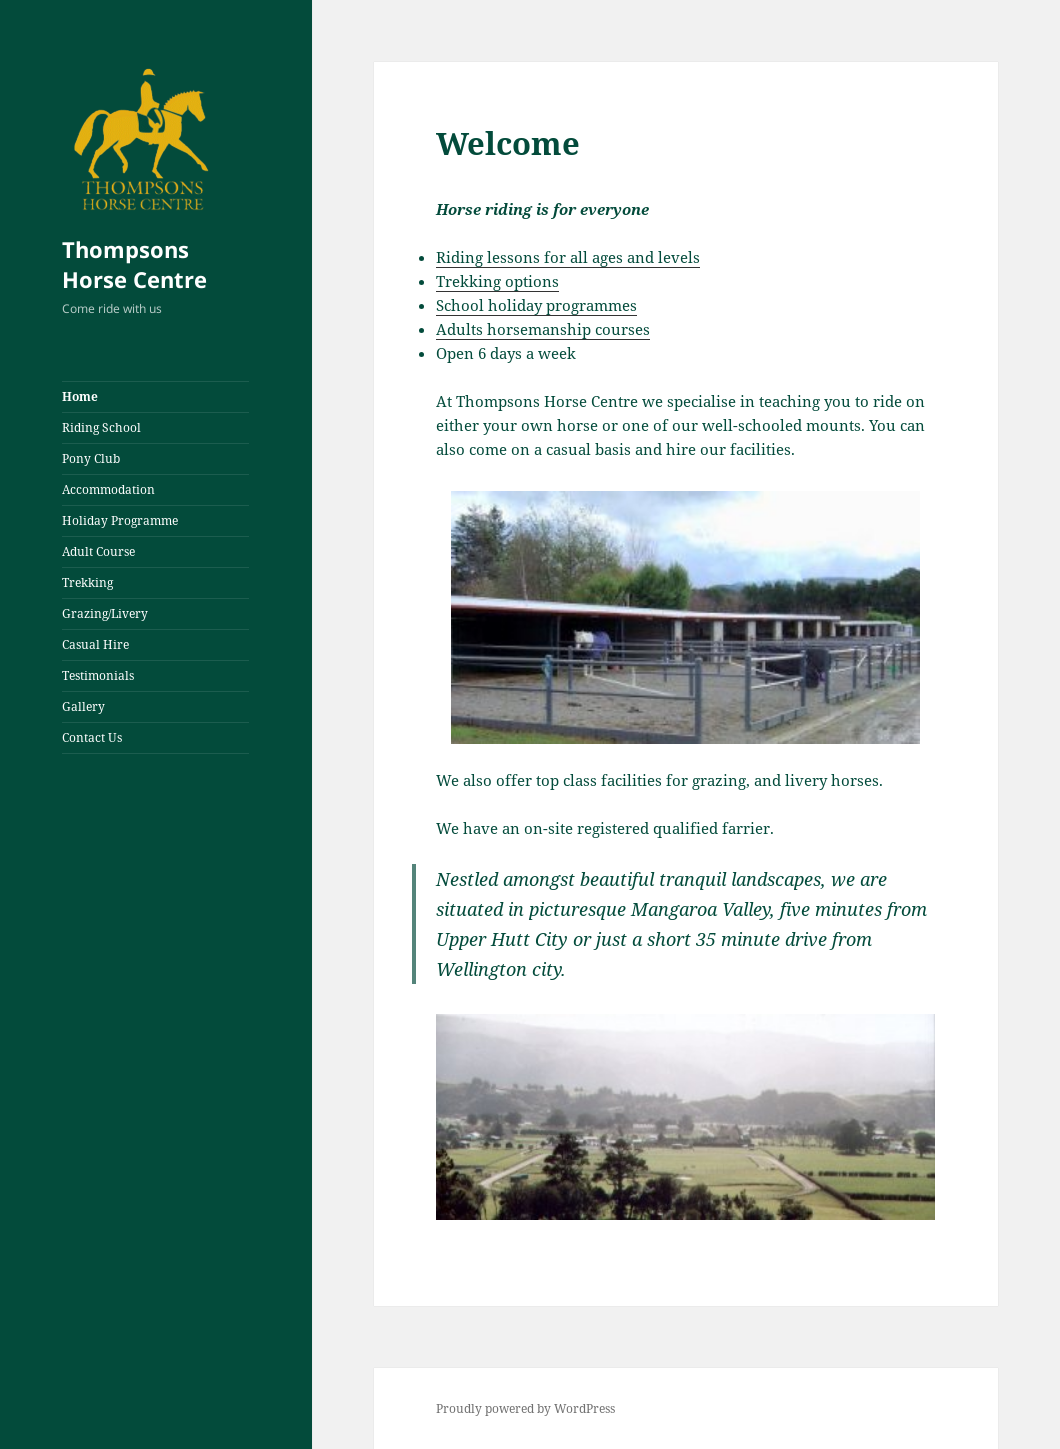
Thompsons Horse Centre (134, 264)
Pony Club (91, 458)
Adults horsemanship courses (543, 329)
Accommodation (108, 489)
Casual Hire (95, 644)
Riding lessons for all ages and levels (568, 257)
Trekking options (497, 281)
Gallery (83, 706)
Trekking (87, 582)
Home (80, 396)
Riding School (101, 427)
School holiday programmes (536, 305)
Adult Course (98, 551)
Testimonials (98, 675)
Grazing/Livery (105, 613)
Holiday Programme (120, 520)
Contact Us (92, 737)
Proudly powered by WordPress (525, 1408)
